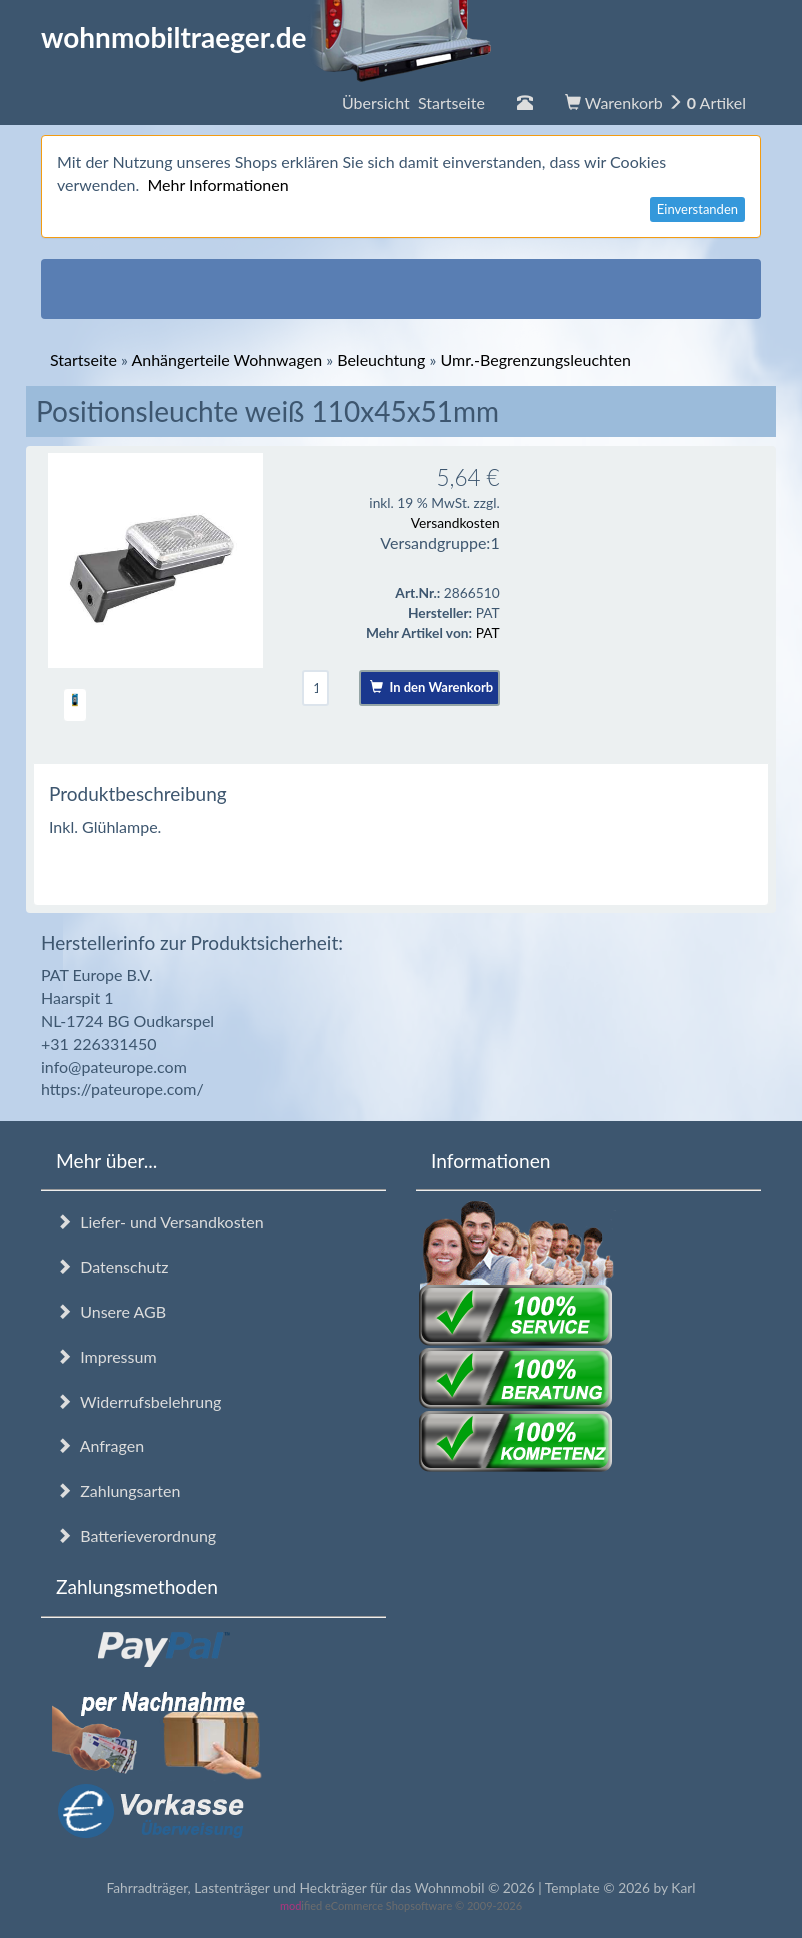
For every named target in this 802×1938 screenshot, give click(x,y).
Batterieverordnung (136, 1535)
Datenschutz (112, 1266)
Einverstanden (697, 209)
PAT (488, 632)
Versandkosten (455, 522)
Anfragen (100, 1445)
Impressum (106, 1356)
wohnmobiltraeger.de (266, 37)
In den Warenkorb (431, 687)
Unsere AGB (111, 1311)
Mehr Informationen (217, 184)
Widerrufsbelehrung (138, 1401)
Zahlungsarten (118, 1490)
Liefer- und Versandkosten (160, 1221)
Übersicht (413, 102)
